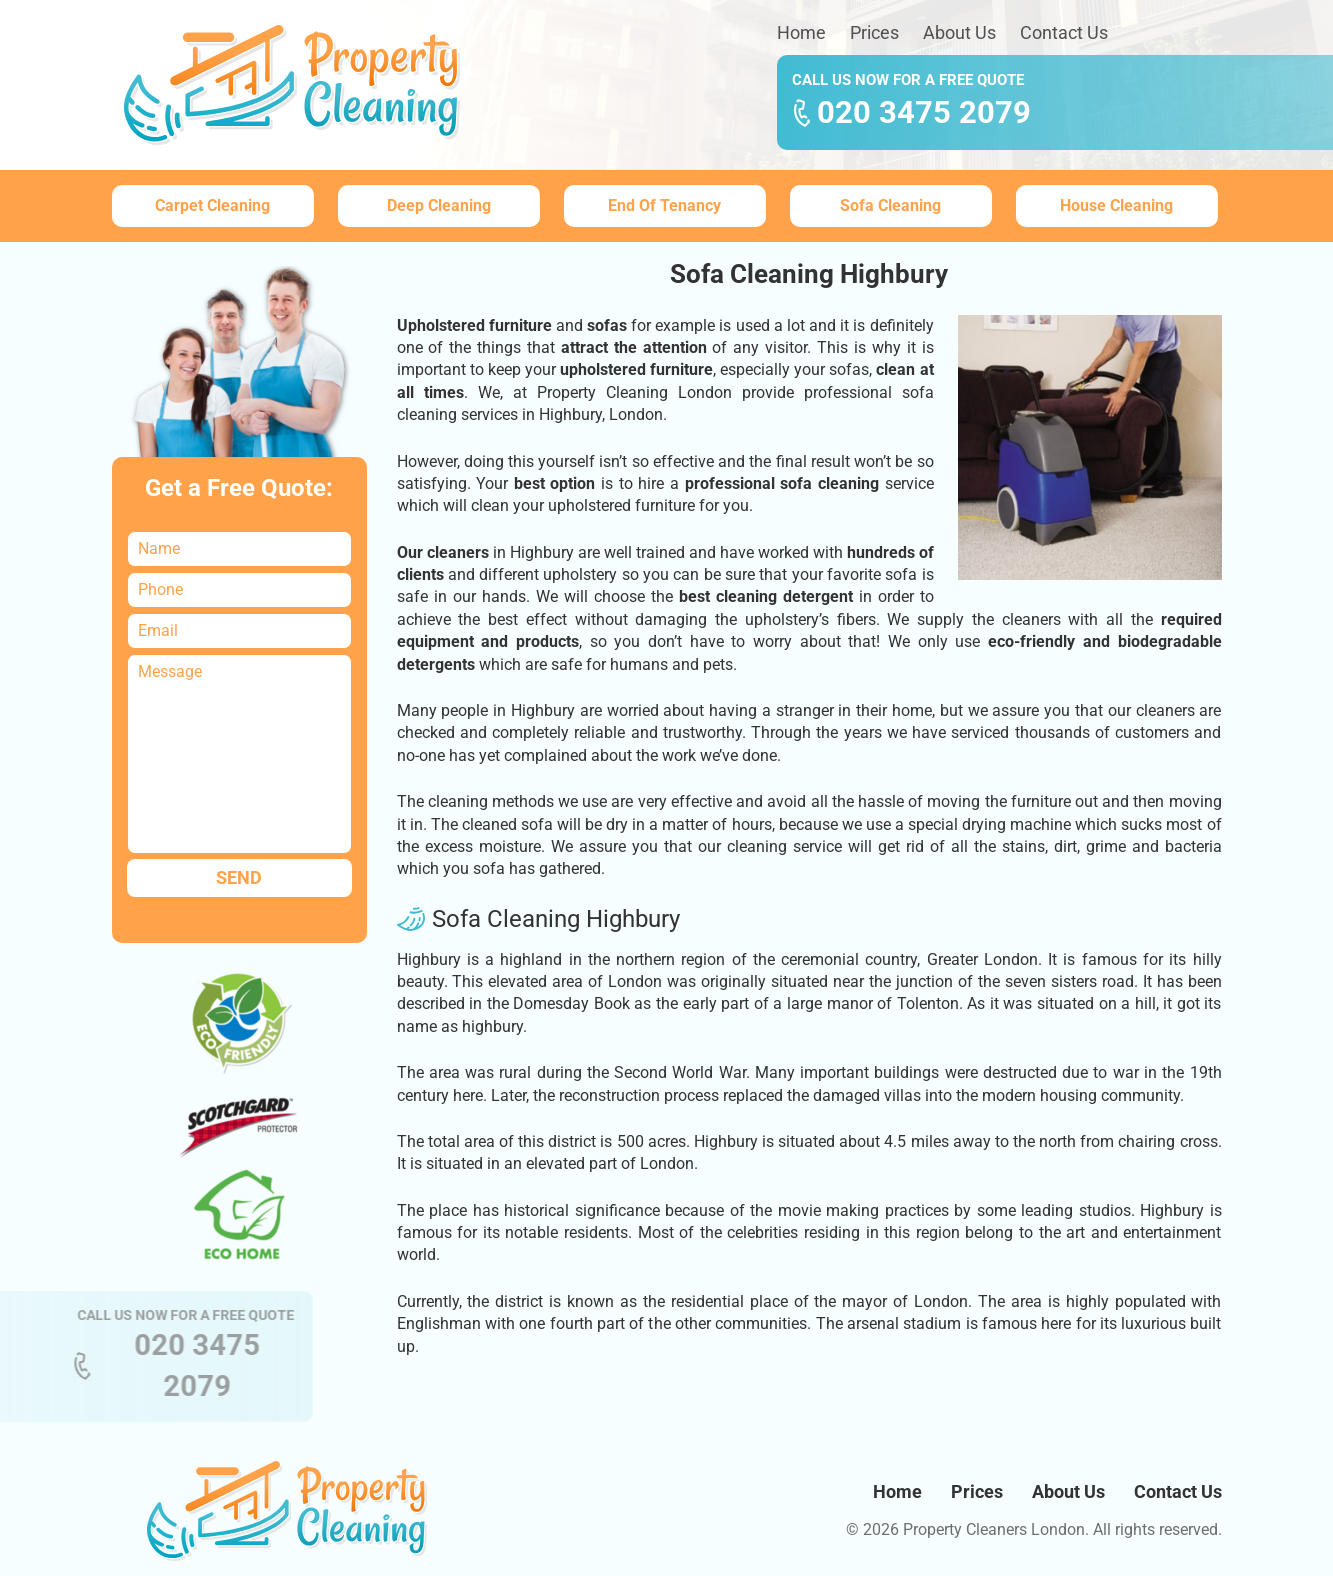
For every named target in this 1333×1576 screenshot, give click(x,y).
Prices (874, 32)
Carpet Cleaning (212, 205)
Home (801, 32)
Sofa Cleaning (890, 205)
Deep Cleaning (439, 205)
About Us (959, 32)
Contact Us (1064, 32)
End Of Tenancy (664, 205)
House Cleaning (1116, 205)
